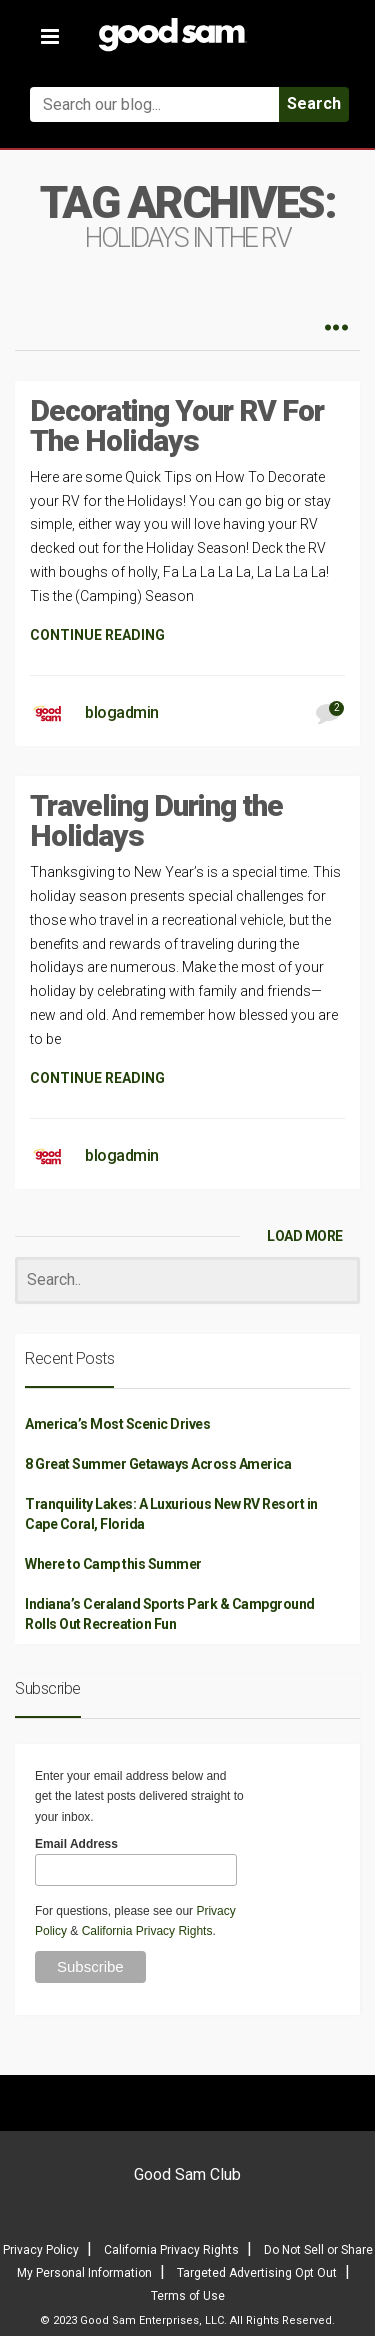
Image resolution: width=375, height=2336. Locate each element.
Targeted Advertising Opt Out (257, 2273)
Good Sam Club (187, 2174)
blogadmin (122, 712)
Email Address (76, 1844)
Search (314, 103)
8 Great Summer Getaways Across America (158, 1464)
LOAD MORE (305, 1236)
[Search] (187, 1280)
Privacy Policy (41, 2250)
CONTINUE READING (97, 635)
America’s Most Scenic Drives (117, 1424)
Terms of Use (188, 2296)
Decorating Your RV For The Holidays (177, 425)
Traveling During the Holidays (156, 820)
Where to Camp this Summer (113, 1564)
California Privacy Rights (147, 1931)
